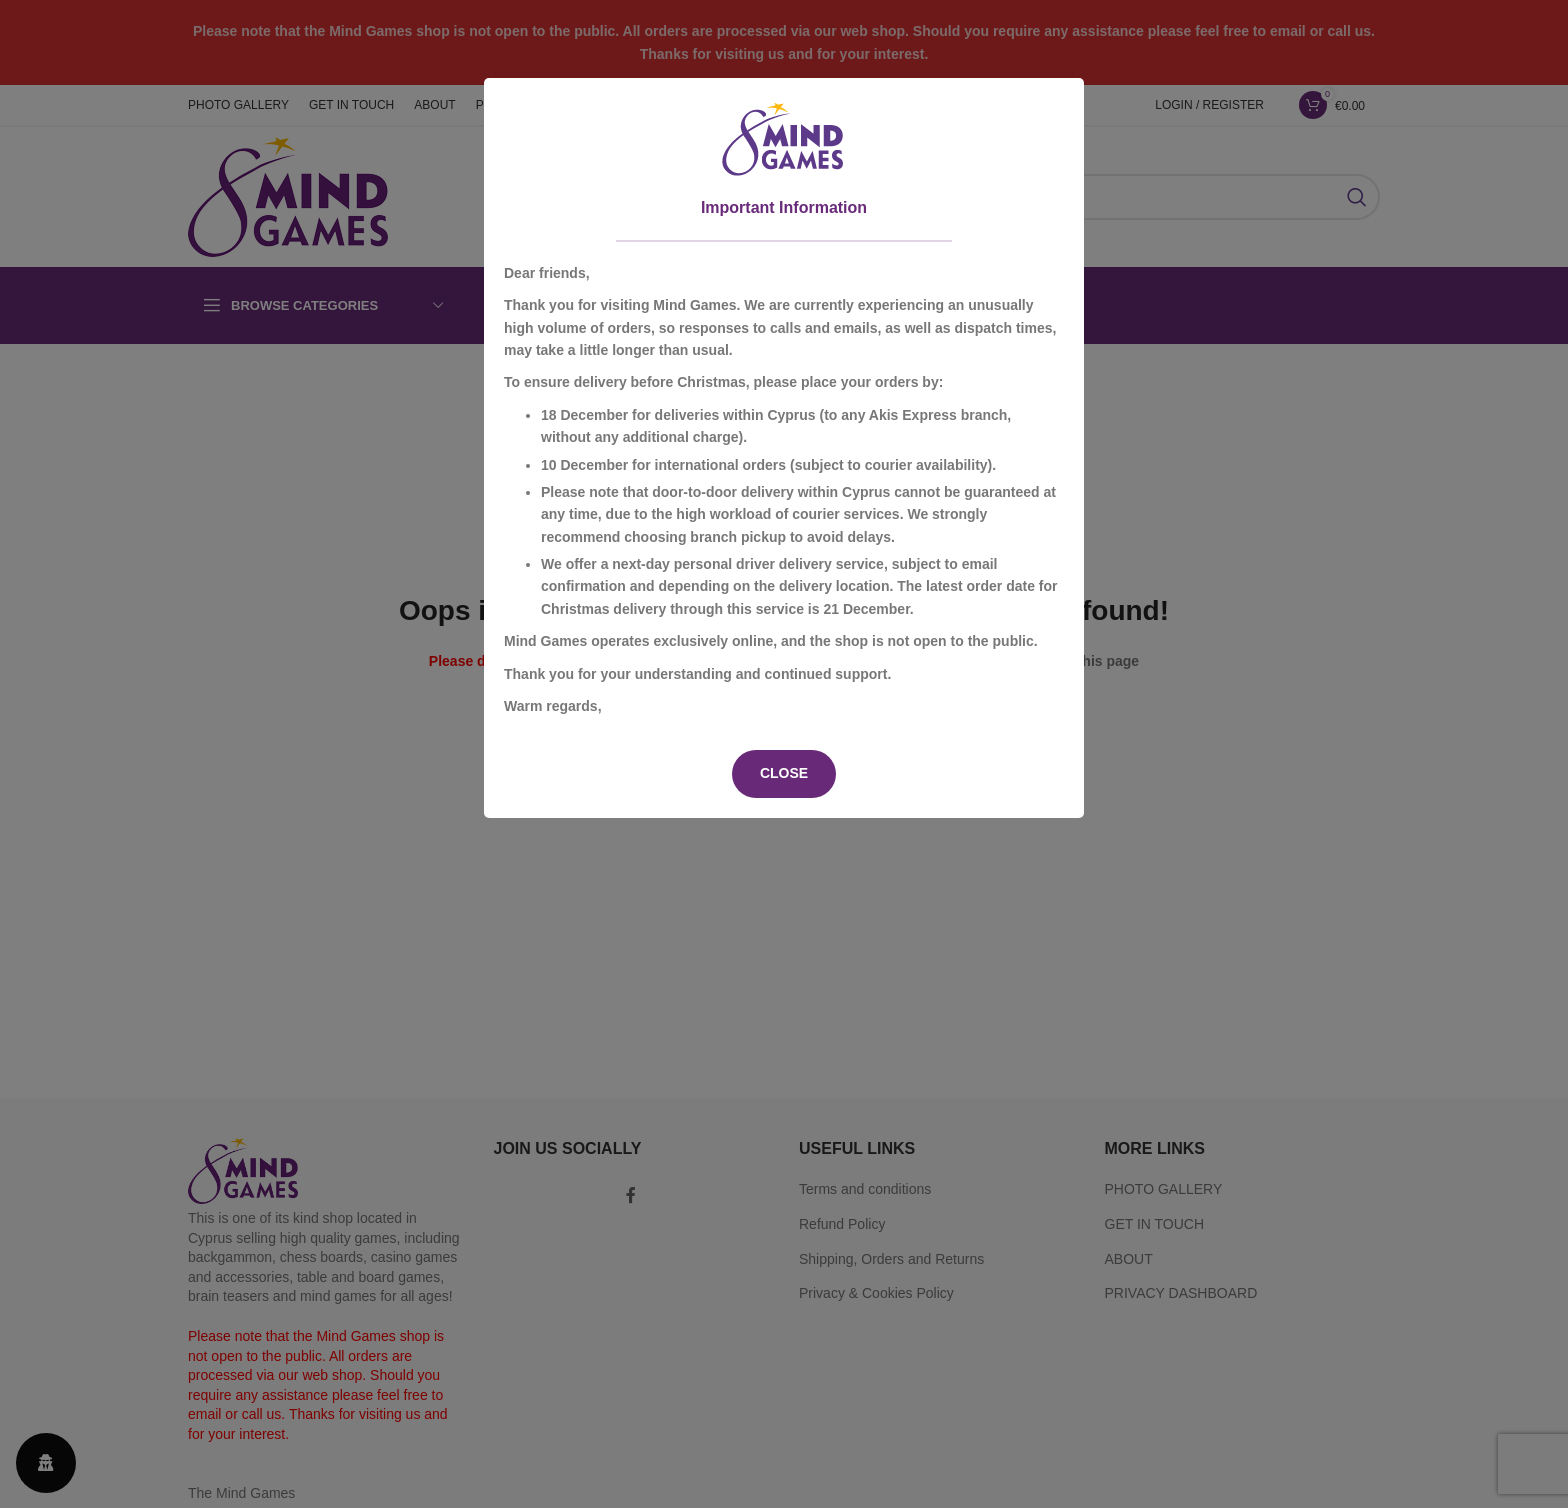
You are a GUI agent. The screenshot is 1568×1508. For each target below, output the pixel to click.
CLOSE (784, 773)
